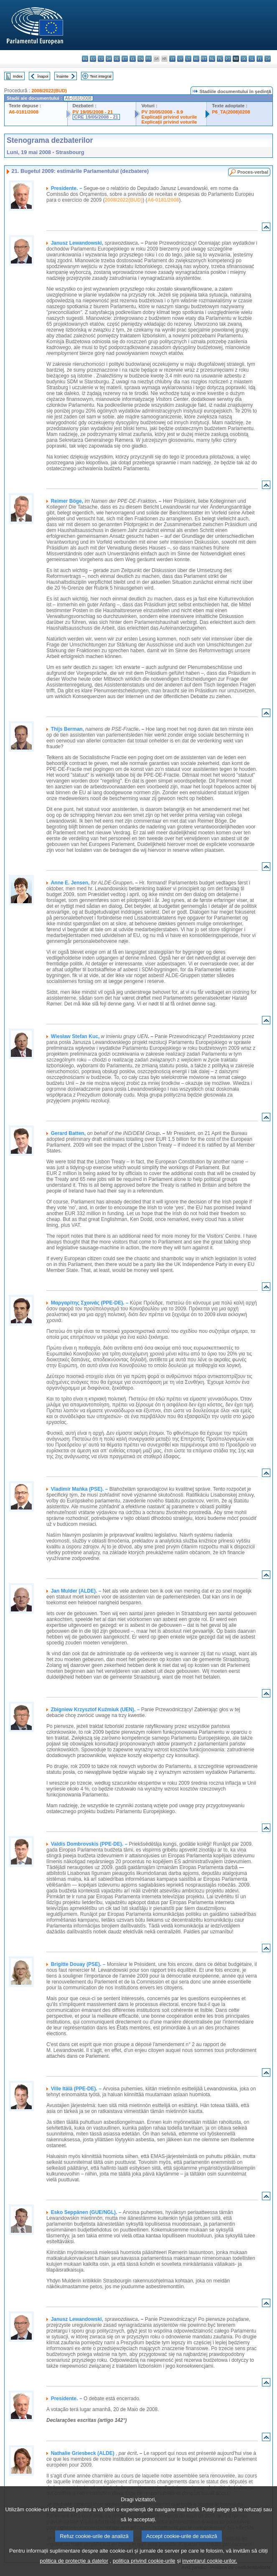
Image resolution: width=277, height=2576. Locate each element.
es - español (93, 59)
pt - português (228, 59)
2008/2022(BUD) (49, 90)
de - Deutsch (117, 59)
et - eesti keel (125, 59)
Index (18, 76)
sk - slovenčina (244, 59)
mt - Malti (204, 59)
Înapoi (43, 76)
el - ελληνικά (133, 59)
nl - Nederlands (212, 59)
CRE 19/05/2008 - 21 (96, 116)
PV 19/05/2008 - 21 (93, 111)
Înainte (62, 76)
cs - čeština (101, 59)
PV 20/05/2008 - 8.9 (162, 111)
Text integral (101, 76)
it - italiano (172, 59)
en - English (140, 59)
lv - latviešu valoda (180, 59)
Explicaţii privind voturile (169, 116)
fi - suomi (260, 59)
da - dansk (109, 59)
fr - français (148, 59)
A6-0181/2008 (23, 111)
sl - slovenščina (252, 59)
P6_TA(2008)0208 (231, 111)
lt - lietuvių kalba (188, 59)
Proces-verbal (252, 172)
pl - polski (220, 59)
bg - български (85, 59)
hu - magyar (196, 59)
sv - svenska (267, 59)
